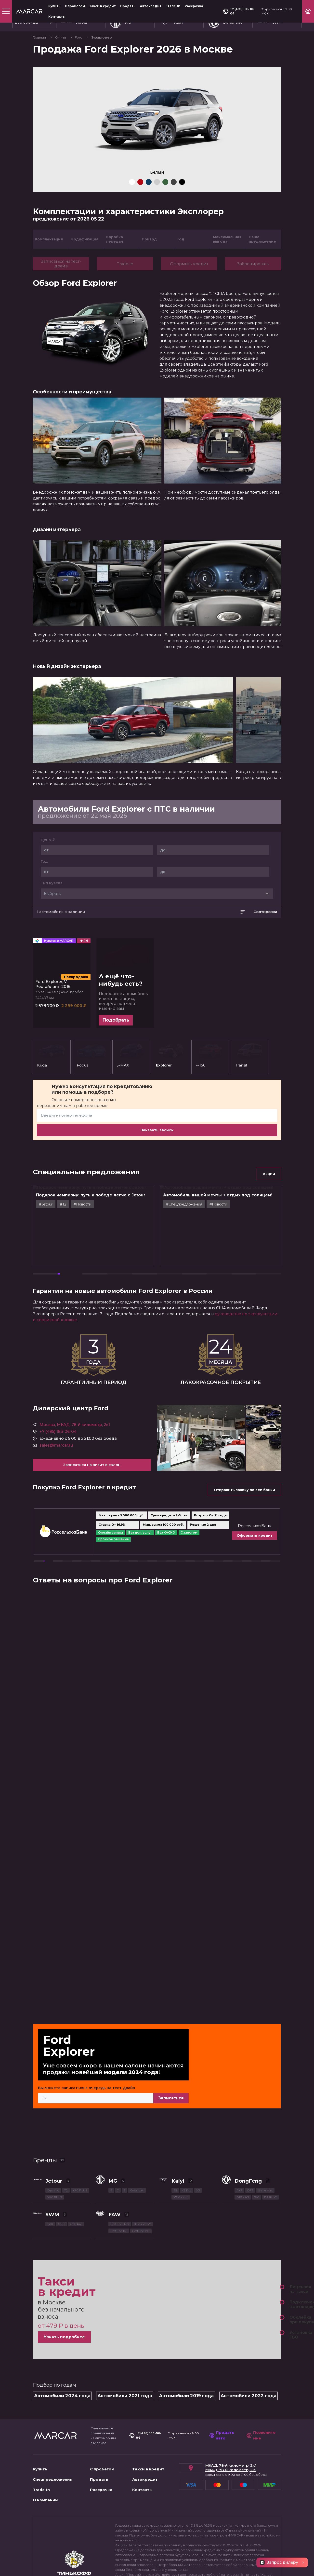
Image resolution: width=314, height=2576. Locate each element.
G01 (50, 2231)
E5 (175, 2197)
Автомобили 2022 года (248, 2403)
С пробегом (75, 6)
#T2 (78, 1248)
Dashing (53, 2197)
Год (44, 902)
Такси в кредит (102, 6)
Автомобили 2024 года (62, 2403)
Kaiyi (177, 2188)
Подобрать (115, 1070)
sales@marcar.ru (56, 1458)
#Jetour (61, 1248)
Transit (175, 1102)
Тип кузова (52, 924)
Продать (127, 6)
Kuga (44, 1102)
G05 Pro (76, 2231)
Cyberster (137, 2197)
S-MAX (95, 1102)
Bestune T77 (142, 2231)
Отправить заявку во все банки (244, 1497)
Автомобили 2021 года (124, 2403)
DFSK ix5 (242, 2204)
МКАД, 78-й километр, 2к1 (230, 2472)
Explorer (123, 1102)
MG (112, 2188)
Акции (269, 1218)
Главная (40, 37)
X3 (198, 2197)
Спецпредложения (52, 2486)
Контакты (56, 16)
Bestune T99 (141, 2238)
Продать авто (221, 2443)
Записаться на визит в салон (63, 1471)
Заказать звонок (157, 1174)
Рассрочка (194, 6)
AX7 (239, 2197)
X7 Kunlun (180, 2204)
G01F (61, 2231)
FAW (114, 2222)
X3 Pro (186, 2197)
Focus (68, 1102)
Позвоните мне (261, 2443)
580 (256, 2204)
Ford (79, 37)
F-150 (150, 1102)
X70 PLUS (80, 2197)
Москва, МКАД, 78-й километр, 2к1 (60, 1427)
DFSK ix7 (270, 2204)
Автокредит (150, 6)
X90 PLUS (54, 2204)
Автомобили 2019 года (186, 2403)
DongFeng (248, 2188)
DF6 (250, 2197)
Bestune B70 (119, 2231)
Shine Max (265, 2197)
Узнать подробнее (64, 2344)
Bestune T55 (118, 2238)
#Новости (98, 1248)
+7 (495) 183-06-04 (239, 11)
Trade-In (173, 6)
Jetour (53, 2188)
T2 (66, 2197)
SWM (52, 2222)
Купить (54, 6)
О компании (45, 2507)
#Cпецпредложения (200, 1248)
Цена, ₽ (48, 881)
